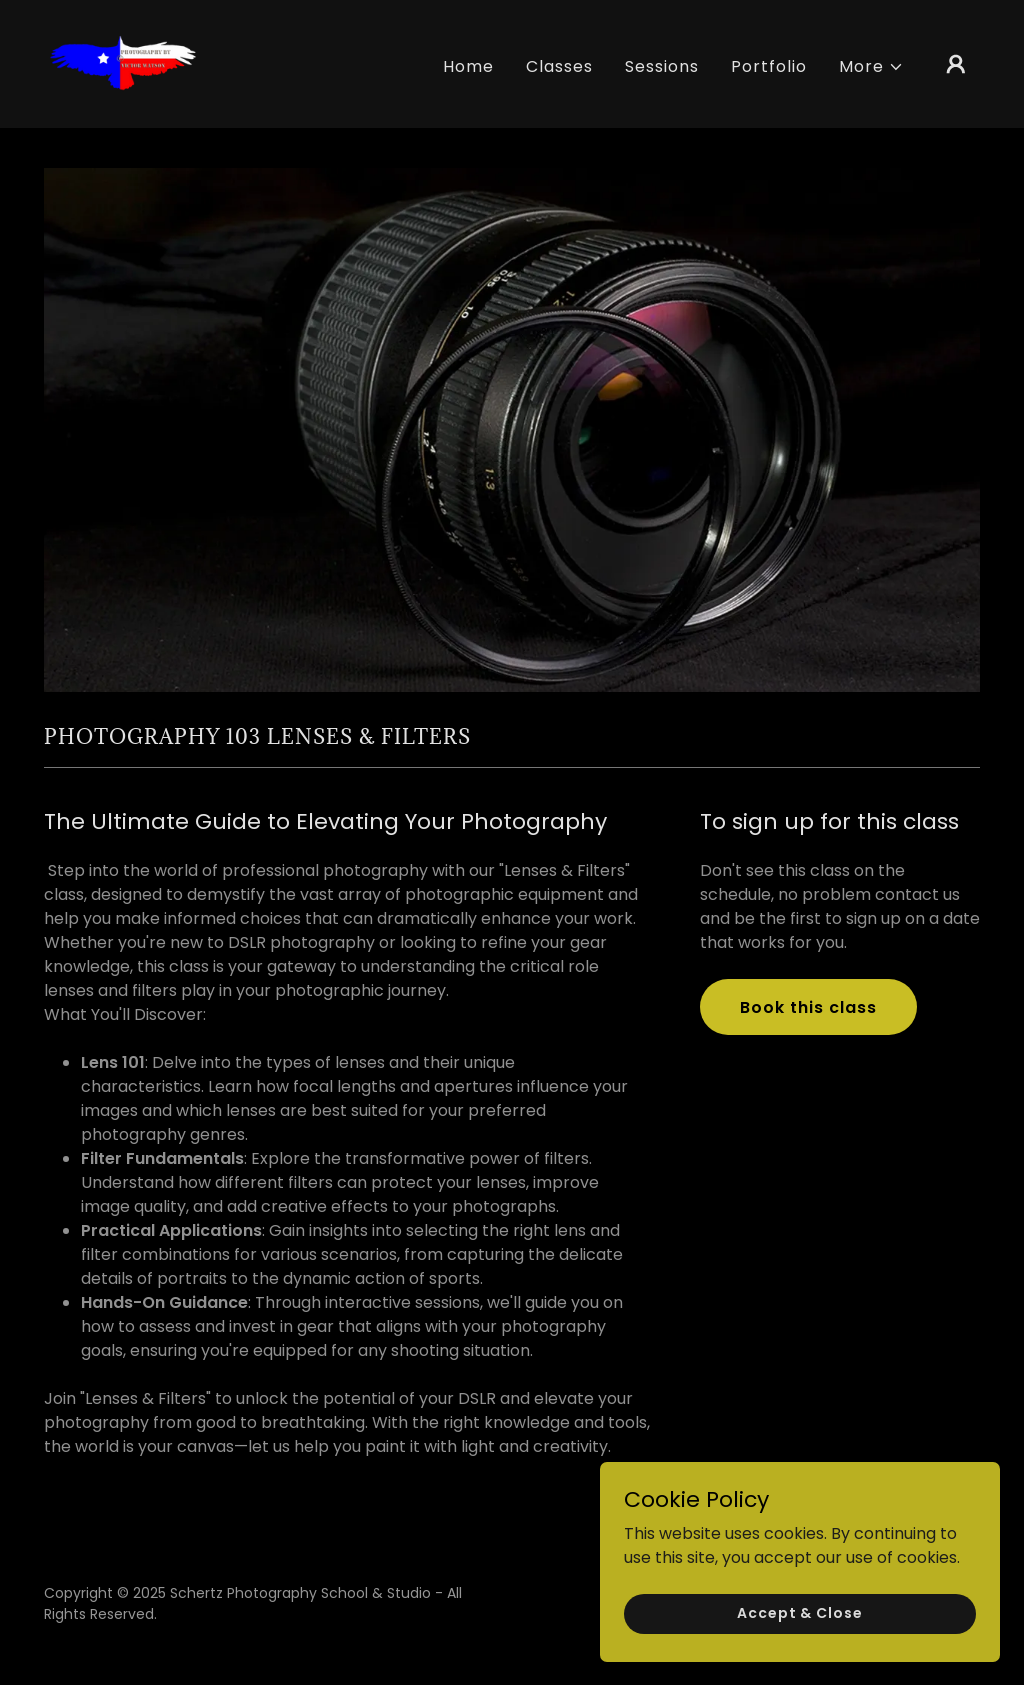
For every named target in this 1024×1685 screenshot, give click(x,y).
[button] (871, 67)
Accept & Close (799, 1654)
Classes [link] (559, 66)
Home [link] (468, 66)
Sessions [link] (662, 66)
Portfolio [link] (769, 66)
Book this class (808, 1007)
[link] (122, 62)
